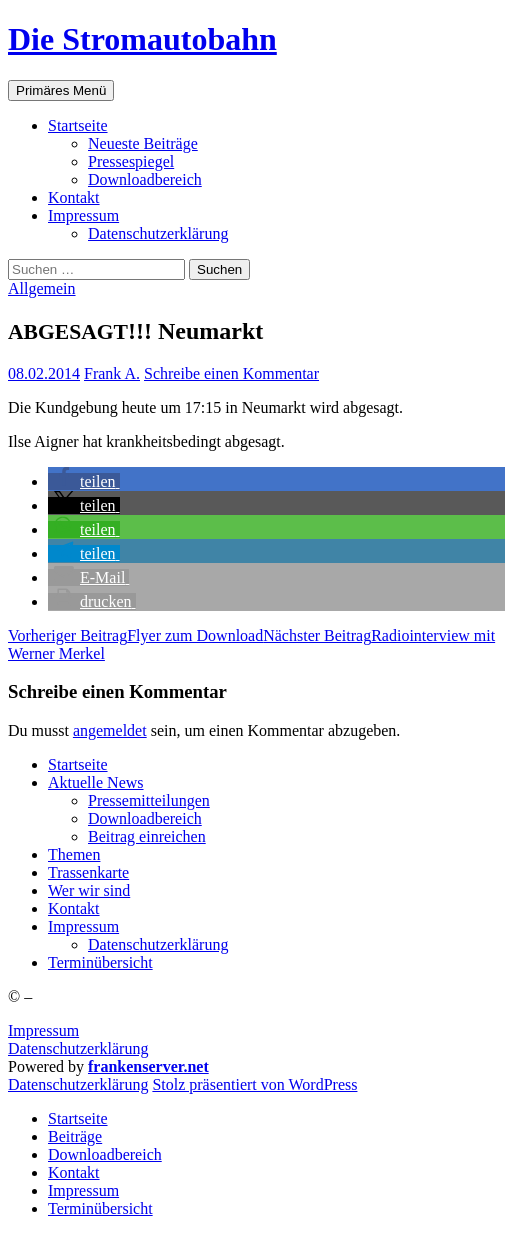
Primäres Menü (61, 90)
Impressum (43, 1030)
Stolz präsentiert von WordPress (254, 1084)
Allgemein (42, 288)
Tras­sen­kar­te (88, 872)
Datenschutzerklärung (78, 1048)
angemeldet (110, 730)
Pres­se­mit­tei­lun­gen (149, 800)
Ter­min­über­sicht (100, 962)
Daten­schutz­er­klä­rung (158, 233)
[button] (84, 481)
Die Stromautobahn (142, 39)
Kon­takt (74, 197)
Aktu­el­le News (96, 782)
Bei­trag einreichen (147, 836)
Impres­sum (83, 215)
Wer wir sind (89, 890)
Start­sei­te (78, 125)
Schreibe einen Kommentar (231, 373)
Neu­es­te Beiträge (143, 143)
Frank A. (112, 373)
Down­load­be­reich (145, 179)
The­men (74, 854)
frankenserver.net (148, 1066)
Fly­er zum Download (135, 635)
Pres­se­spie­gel (131, 161)
